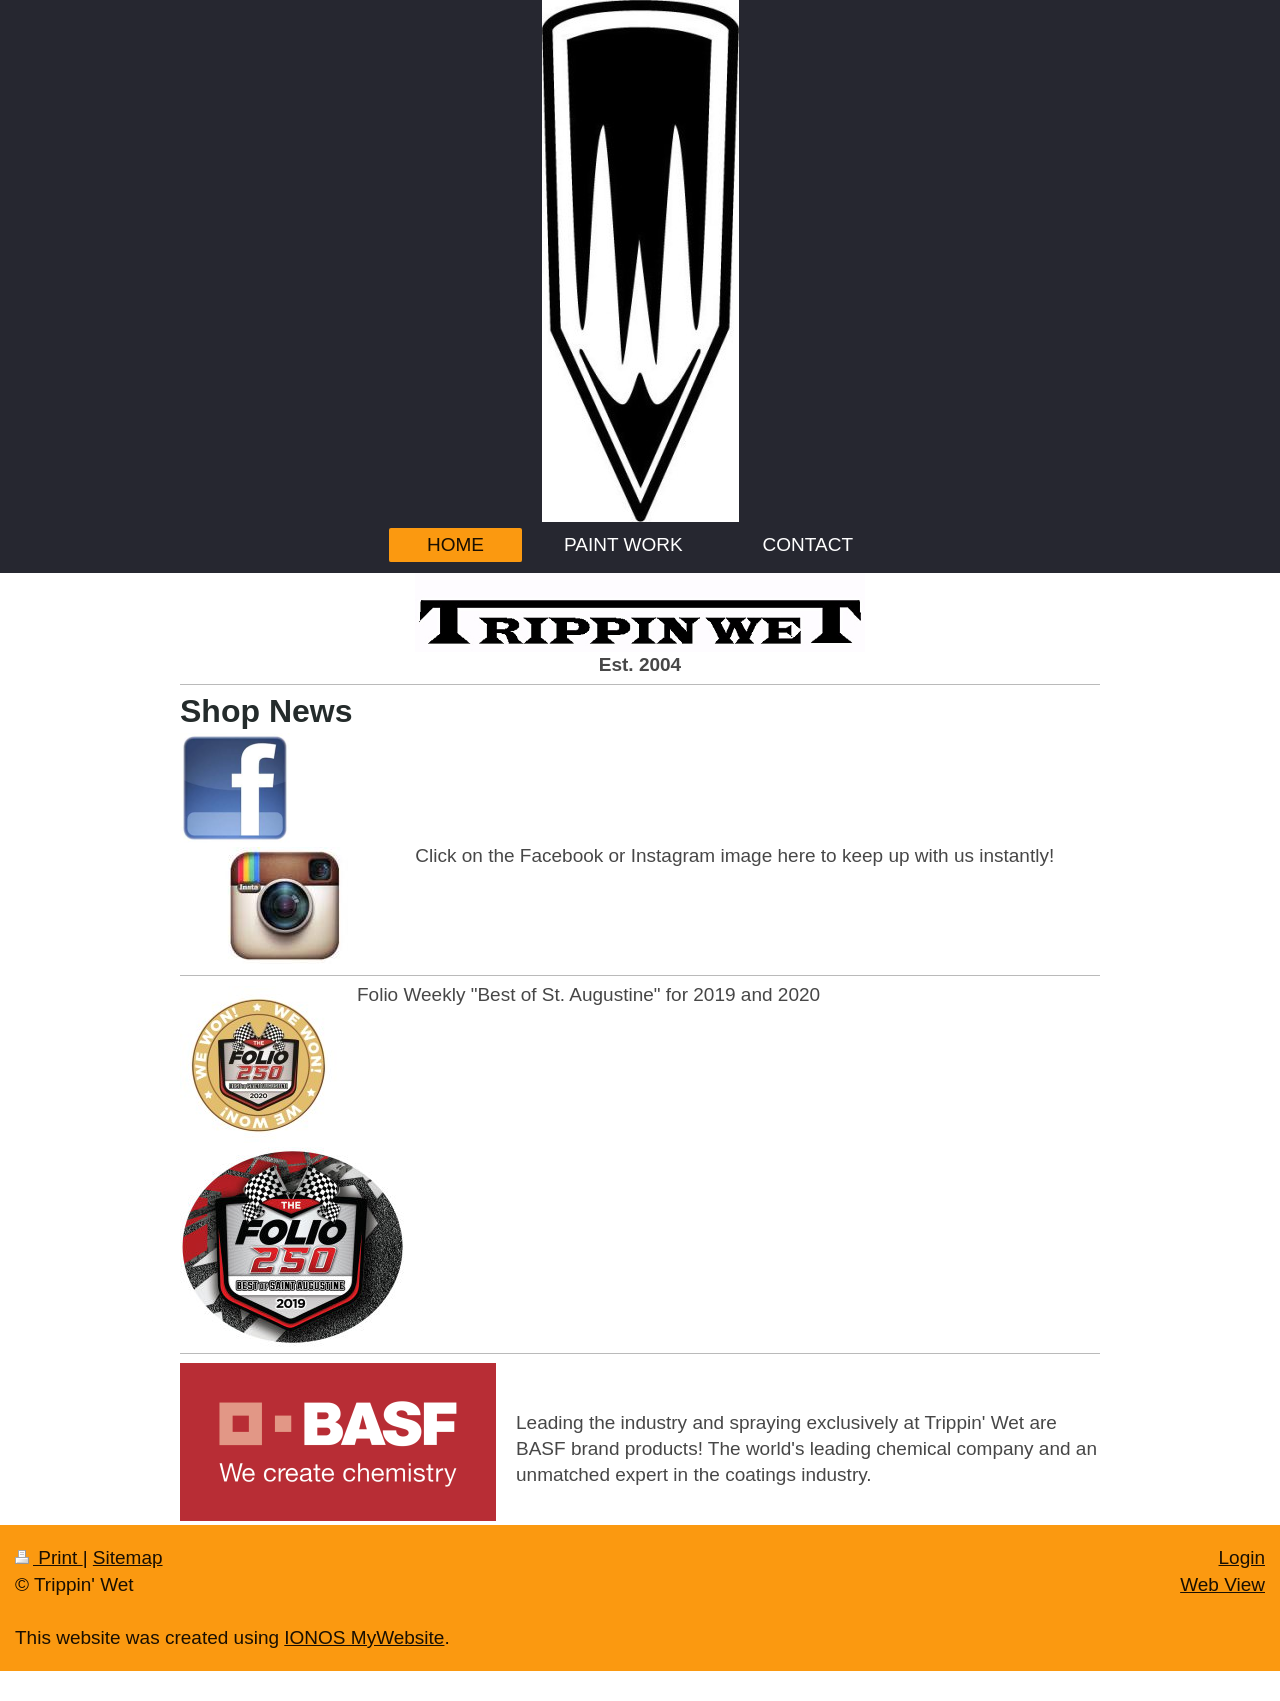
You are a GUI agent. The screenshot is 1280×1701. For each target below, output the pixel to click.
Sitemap (128, 1557)
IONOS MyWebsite (364, 1637)
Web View (1222, 1584)
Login (1242, 1557)
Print (49, 1557)
